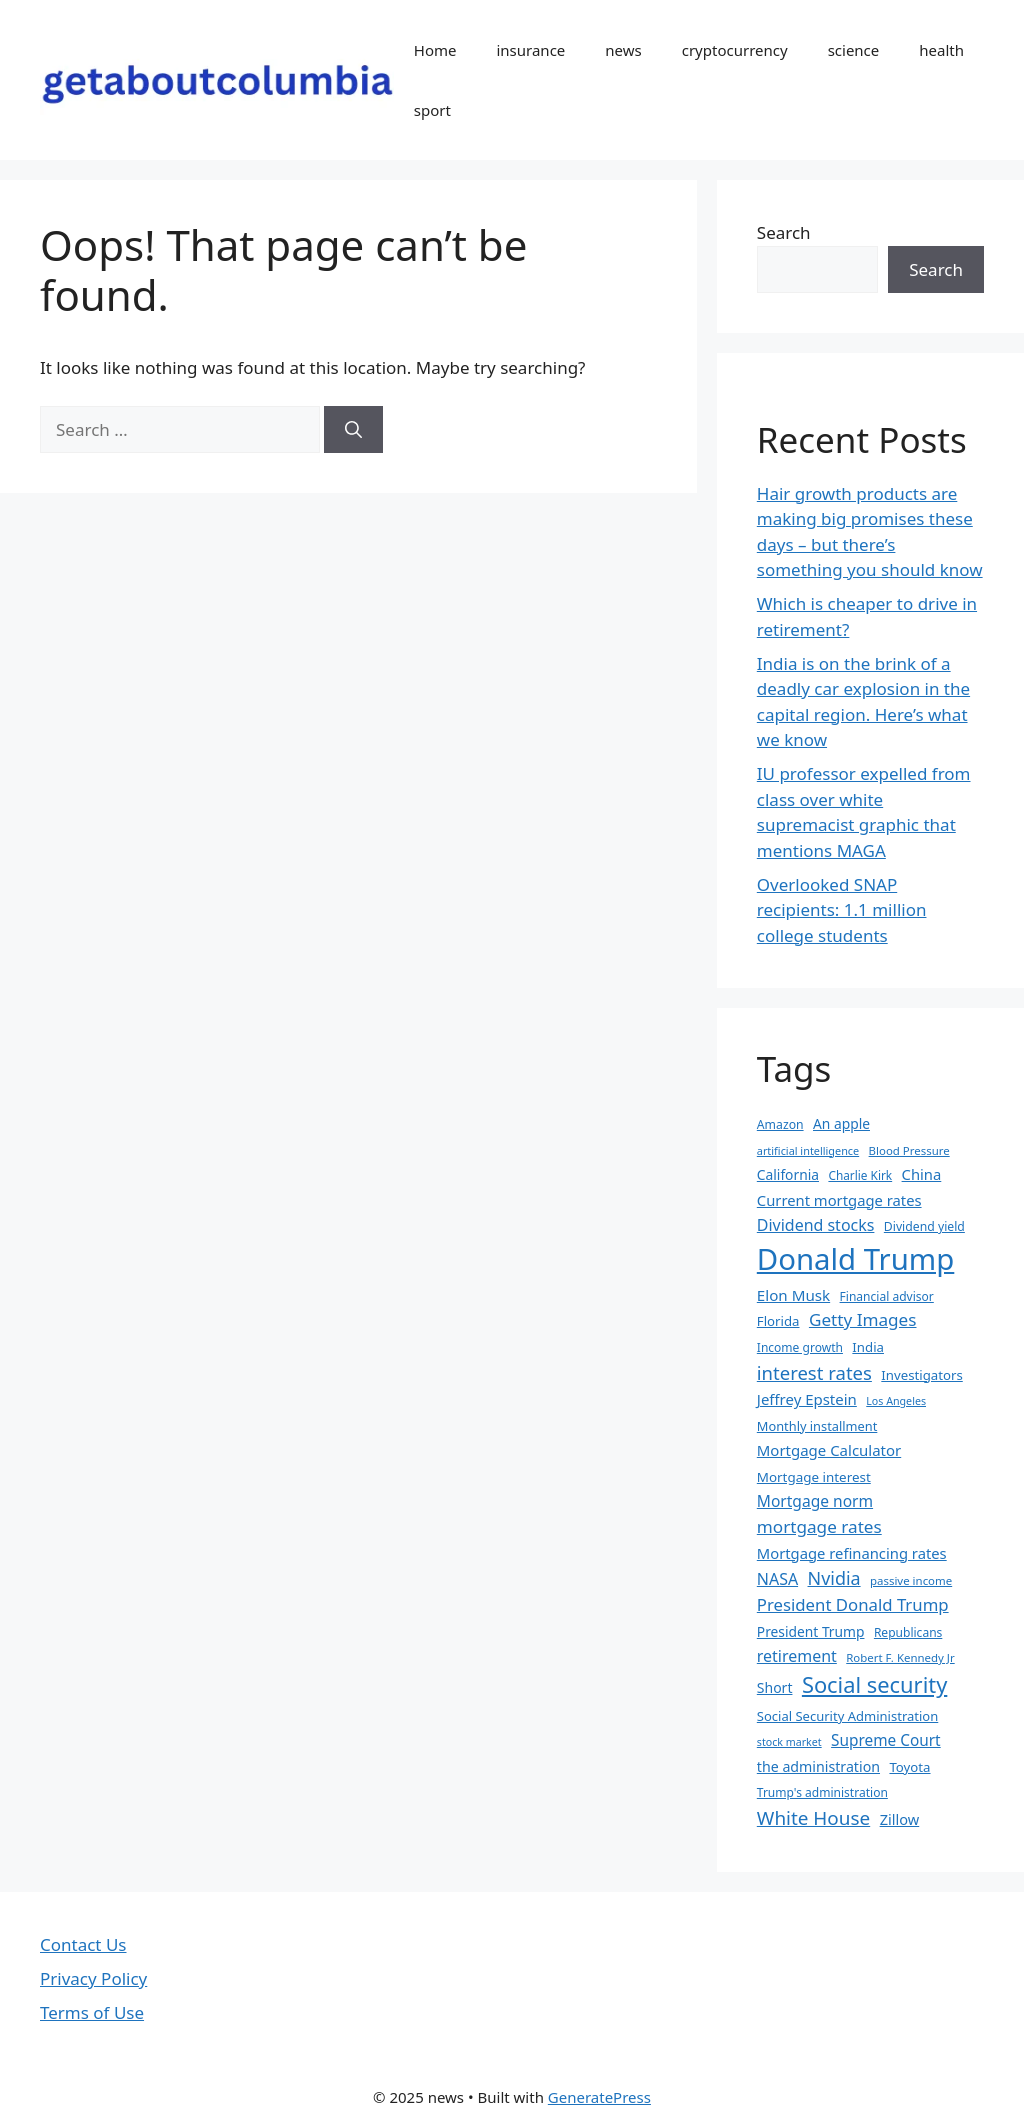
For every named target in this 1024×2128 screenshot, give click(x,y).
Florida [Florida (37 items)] (778, 1321)
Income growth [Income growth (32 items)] (800, 1347)
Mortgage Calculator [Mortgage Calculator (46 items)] (829, 1450)
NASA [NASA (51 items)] (777, 1579)
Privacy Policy (93, 1978)
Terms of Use (92, 2012)
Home (435, 50)
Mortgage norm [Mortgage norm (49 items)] (815, 1501)
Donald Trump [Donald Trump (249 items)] (856, 1259)
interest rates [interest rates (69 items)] (814, 1372)
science (854, 50)
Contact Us (83, 1944)
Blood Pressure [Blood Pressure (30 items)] (909, 1150)
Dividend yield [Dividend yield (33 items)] (924, 1226)
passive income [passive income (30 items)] (911, 1580)
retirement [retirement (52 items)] (797, 1656)
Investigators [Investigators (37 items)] (921, 1375)
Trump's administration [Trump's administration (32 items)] (822, 1792)
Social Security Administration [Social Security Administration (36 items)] (847, 1716)
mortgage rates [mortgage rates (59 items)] (819, 1526)
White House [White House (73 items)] (813, 1818)
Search (784, 232)
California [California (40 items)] (788, 1174)
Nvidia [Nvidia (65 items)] (834, 1578)
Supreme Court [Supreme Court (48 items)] (886, 1740)
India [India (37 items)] (868, 1347)
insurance (530, 50)
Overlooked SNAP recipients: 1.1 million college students (842, 910)
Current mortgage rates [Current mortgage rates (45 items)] (839, 1200)
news (623, 50)
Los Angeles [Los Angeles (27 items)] (896, 1401)
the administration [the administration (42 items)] (818, 1766)
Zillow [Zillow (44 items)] (900, 1819)
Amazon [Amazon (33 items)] (780, 1124)
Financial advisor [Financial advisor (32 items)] (887, 1296)
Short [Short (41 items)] (775, 1687)
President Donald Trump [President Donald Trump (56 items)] (853, 1604)
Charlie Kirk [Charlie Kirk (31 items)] (860, 1175)
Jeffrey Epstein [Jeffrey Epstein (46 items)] (807, 1399)
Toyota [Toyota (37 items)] (909, 1767)
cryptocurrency (735, 50)
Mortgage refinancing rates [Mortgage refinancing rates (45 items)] (852, 1553)
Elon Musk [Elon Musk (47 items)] (793, 1295)
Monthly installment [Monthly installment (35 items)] (817, 1426)
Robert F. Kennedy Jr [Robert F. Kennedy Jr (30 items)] (900, 1657)
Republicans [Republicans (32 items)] (908, 1632)
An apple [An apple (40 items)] (841, 1123)
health (941, 50)
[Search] (353, 430)
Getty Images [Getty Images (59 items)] (863, 1319)
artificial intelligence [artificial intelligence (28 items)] (808, 1150)
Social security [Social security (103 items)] (874, 1684)
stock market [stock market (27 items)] (789, 1742)
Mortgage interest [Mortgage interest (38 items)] (814, 1477)
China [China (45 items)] (922, 1174)
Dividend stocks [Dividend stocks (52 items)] (816, 1225)
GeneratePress (599, 2097)
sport (432, 110)
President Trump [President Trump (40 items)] (811, 1631)
